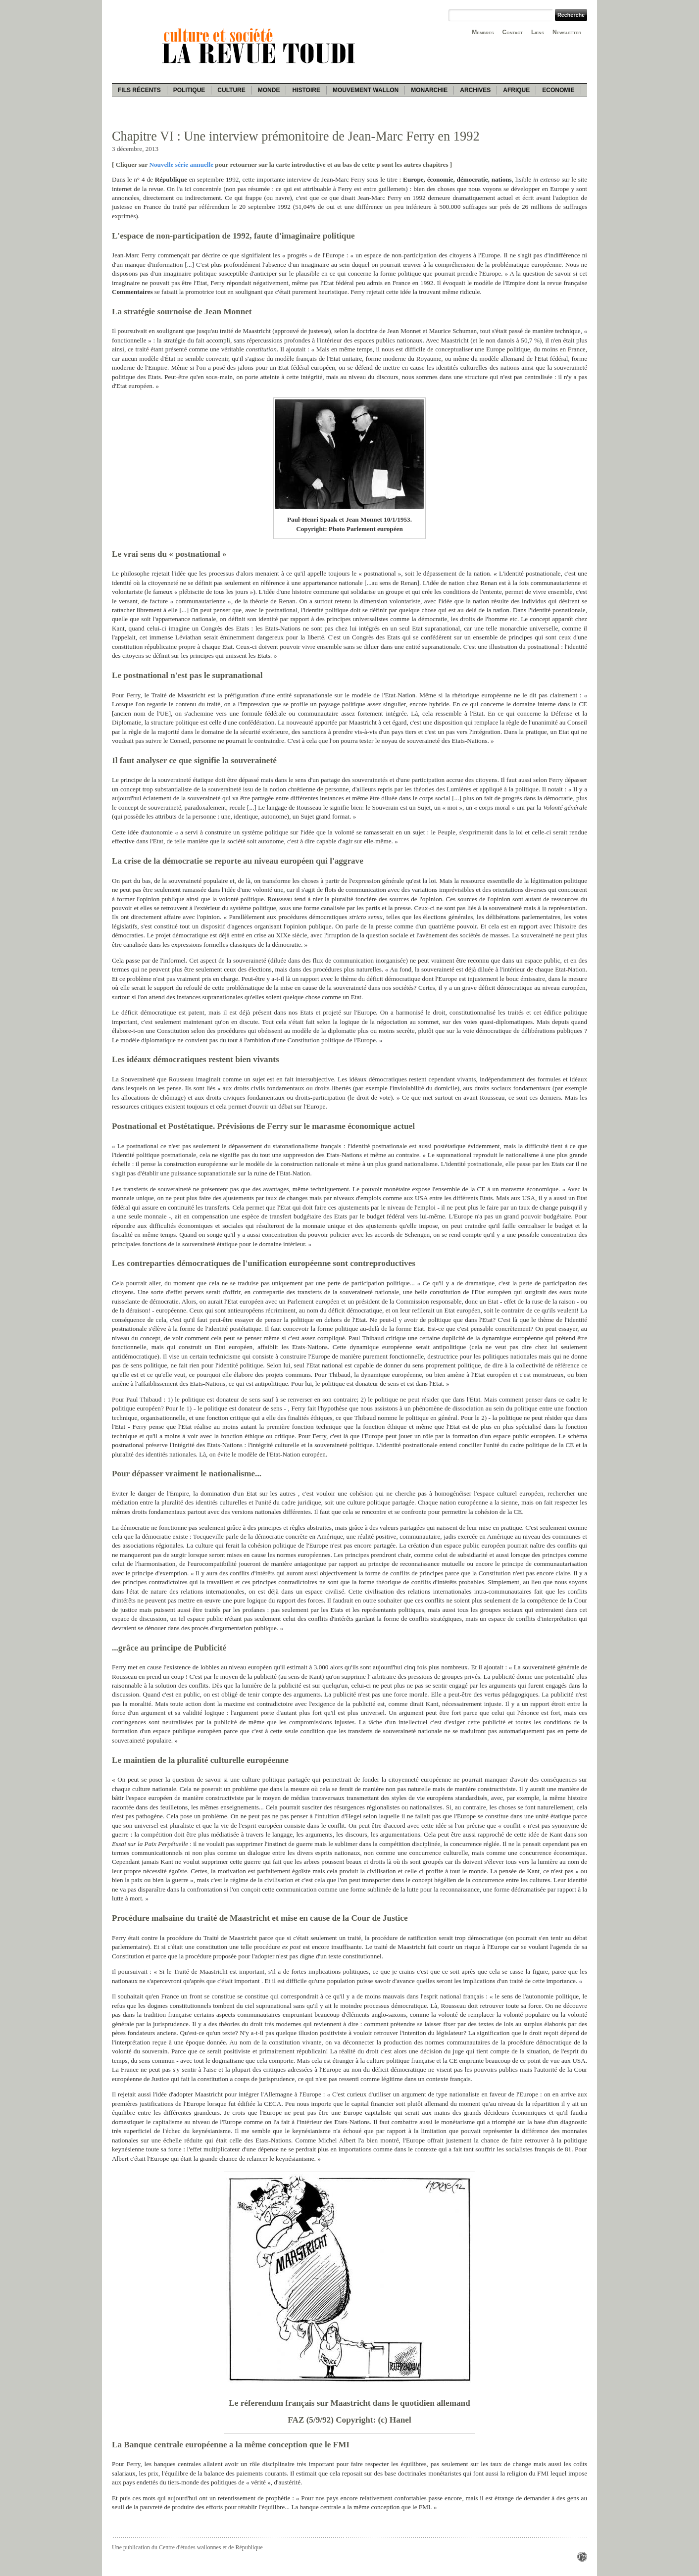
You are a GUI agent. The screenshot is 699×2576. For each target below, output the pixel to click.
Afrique (516, 90)
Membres (483, 32)
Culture (231, 90)
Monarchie (429, 90)
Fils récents (139, 90)
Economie (558, 90)
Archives (475, 90)
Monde (269, 90)
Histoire (306, 90)
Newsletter (566, 32)
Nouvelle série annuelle (181, 164)
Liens (537, 32)
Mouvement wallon (366, 90)
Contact (512, 32)
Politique (189, 90)
